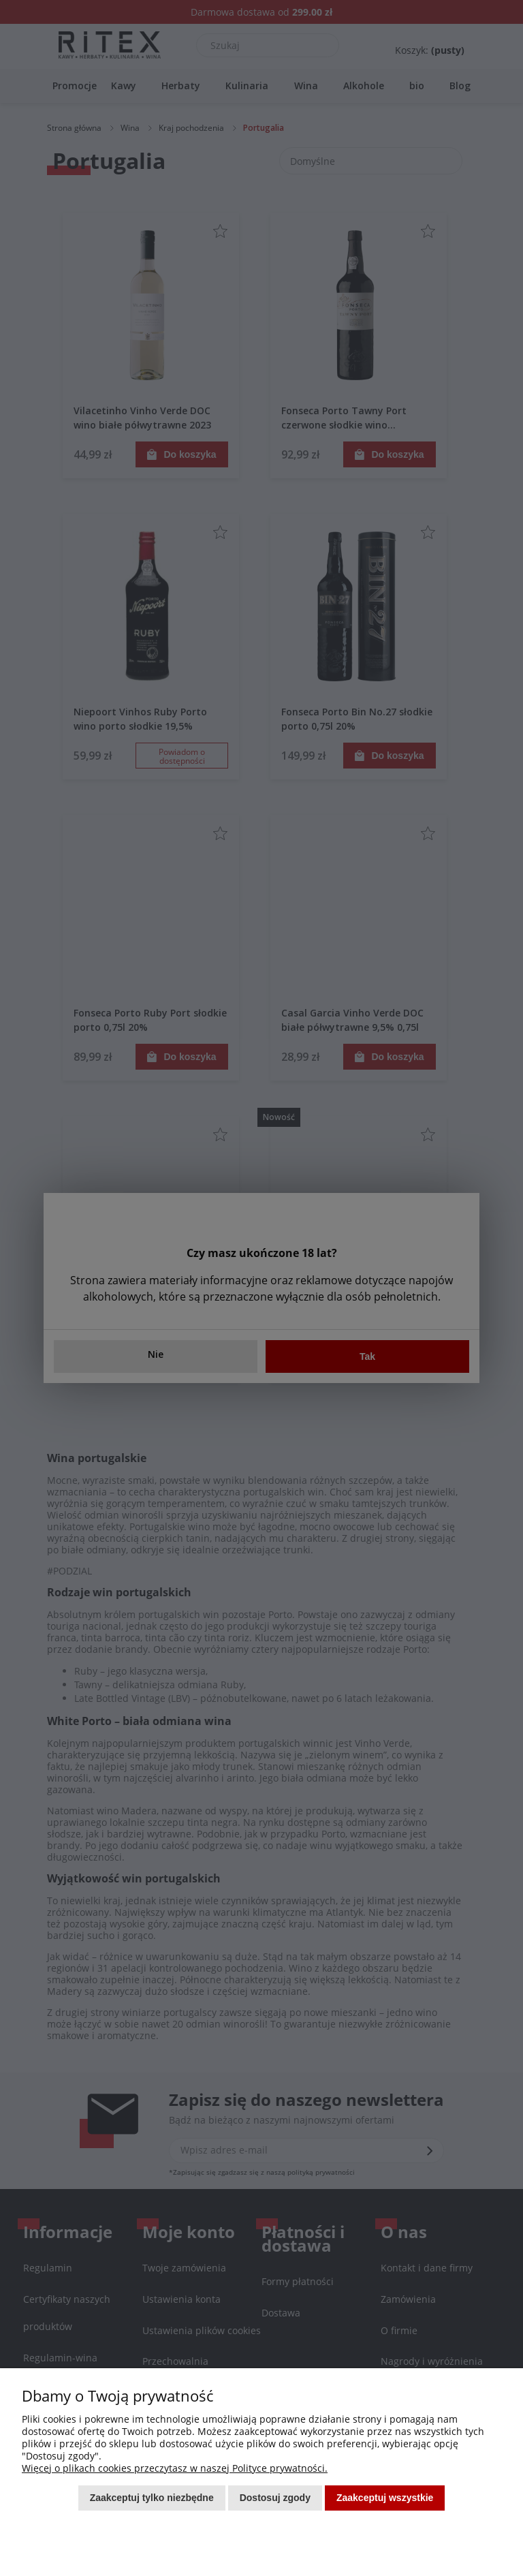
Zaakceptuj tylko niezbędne (152, 2497)
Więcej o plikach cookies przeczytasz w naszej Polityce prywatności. (175, 2468)
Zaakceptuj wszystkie (384, 2497)
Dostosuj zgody (275, 2497)
